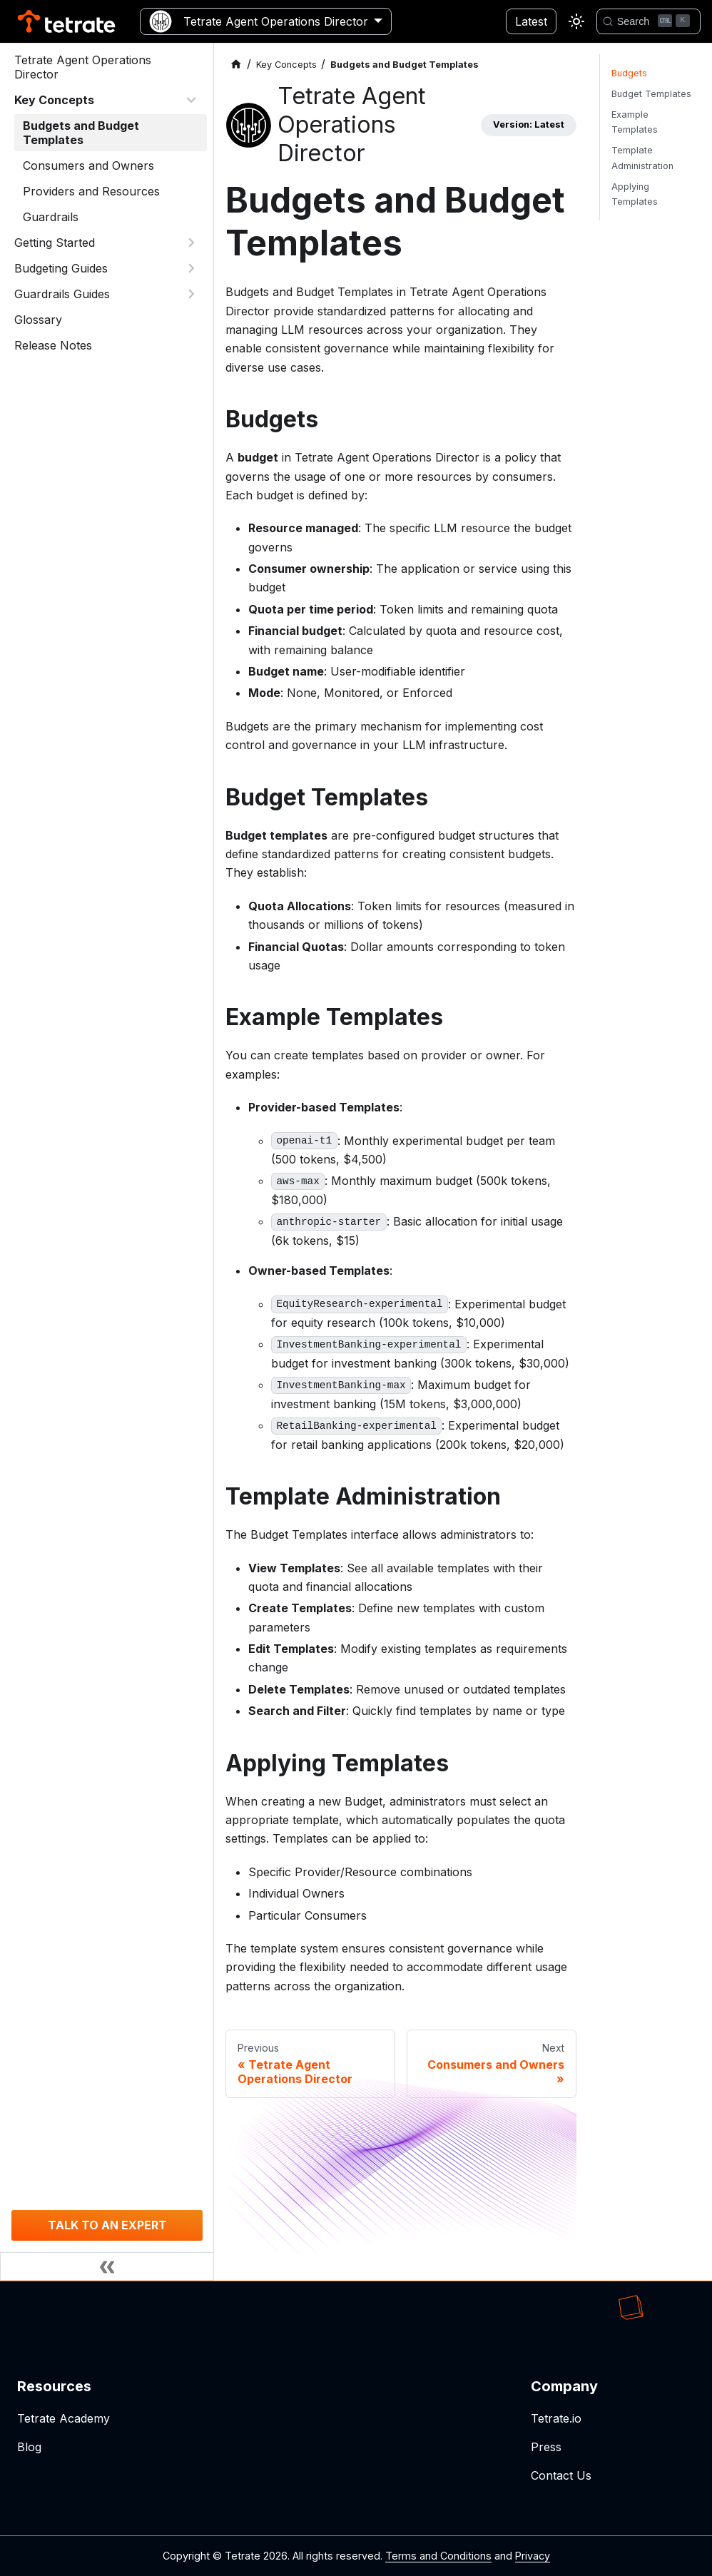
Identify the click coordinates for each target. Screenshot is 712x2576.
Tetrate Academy (63, 2418)
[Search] (648, 21)
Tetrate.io (556, 2418)
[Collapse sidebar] (107, 2266)
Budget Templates (651, 93)
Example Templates (634, 122)
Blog (29, 2447)
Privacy (532, 2556)
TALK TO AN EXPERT (107, 2225)
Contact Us (561, 2475)
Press (546, 2447)
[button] (106, 99)
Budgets (629, 73)
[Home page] (236, 64)
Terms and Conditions (438, 2556)
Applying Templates (634, 194)
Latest (531, 21)
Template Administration (642, 157)
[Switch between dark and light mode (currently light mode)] (576, 21)
